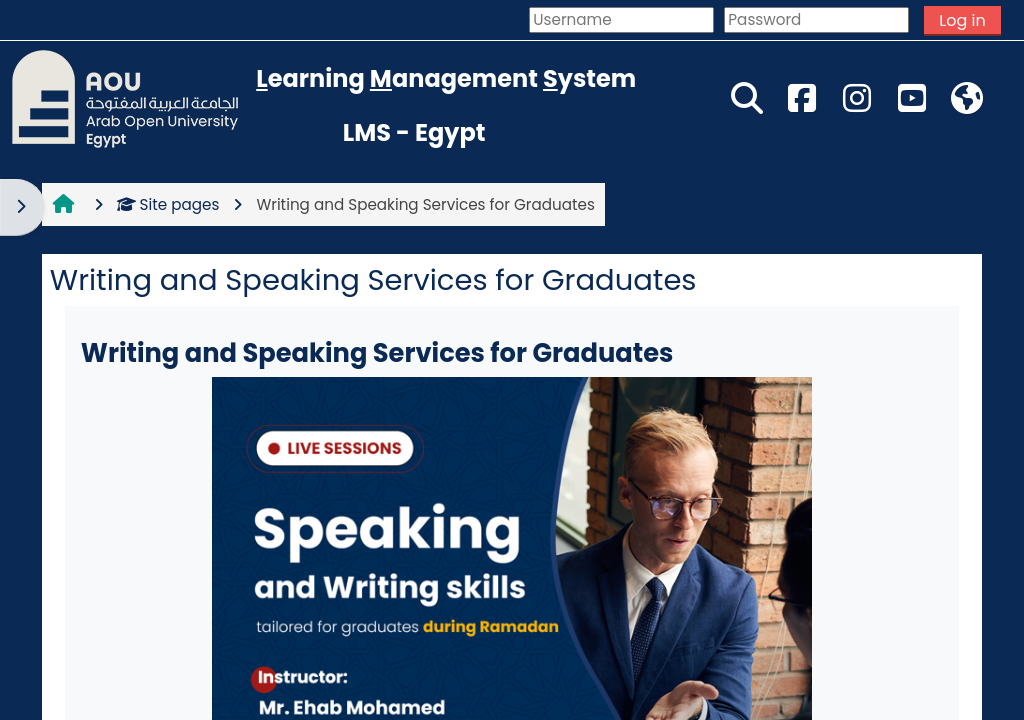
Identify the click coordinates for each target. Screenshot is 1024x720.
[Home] (125, 97)
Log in (962, 20)
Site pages (168, 204)
